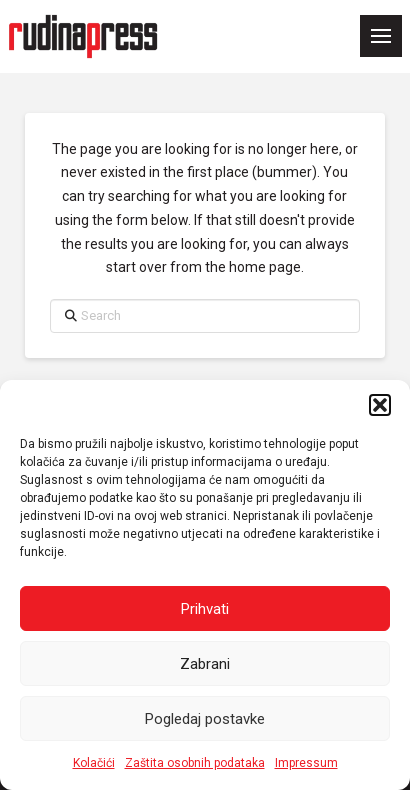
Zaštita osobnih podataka (195, 763)
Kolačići (94, 763)
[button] (380, 405)
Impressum (306, 763)
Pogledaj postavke (205, 719)
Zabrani (205, 664)
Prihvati (205, 609)
